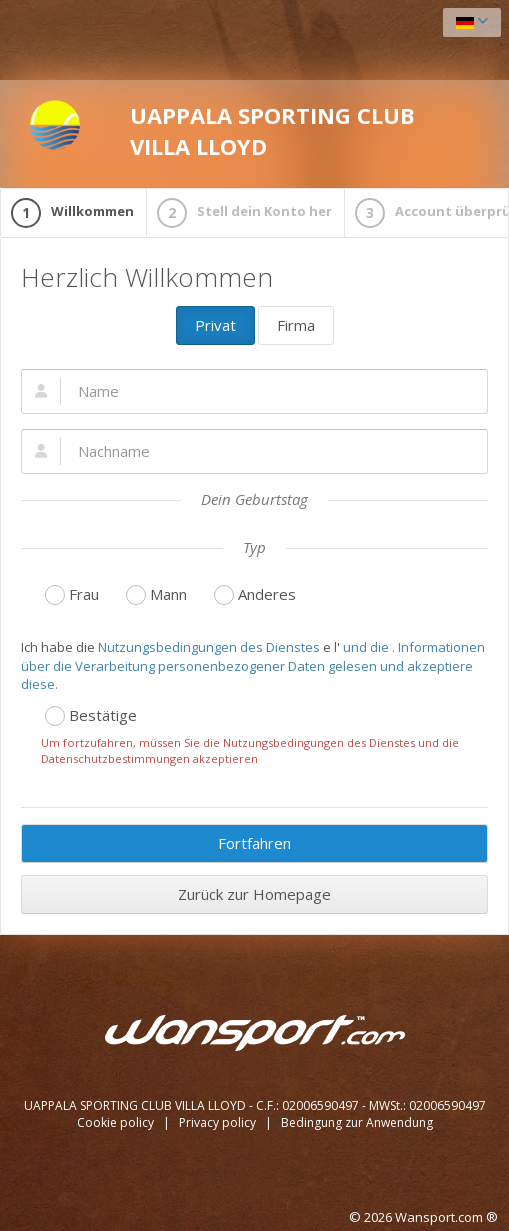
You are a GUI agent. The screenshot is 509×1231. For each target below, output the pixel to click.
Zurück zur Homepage (254, 894)
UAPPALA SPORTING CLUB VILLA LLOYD (222, 130)
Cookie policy (117, 1122)
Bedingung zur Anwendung (357, 1122)
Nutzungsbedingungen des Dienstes (209, 647)
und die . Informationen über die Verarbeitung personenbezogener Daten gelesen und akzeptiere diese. (253, 665)
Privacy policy (219, 1122)
